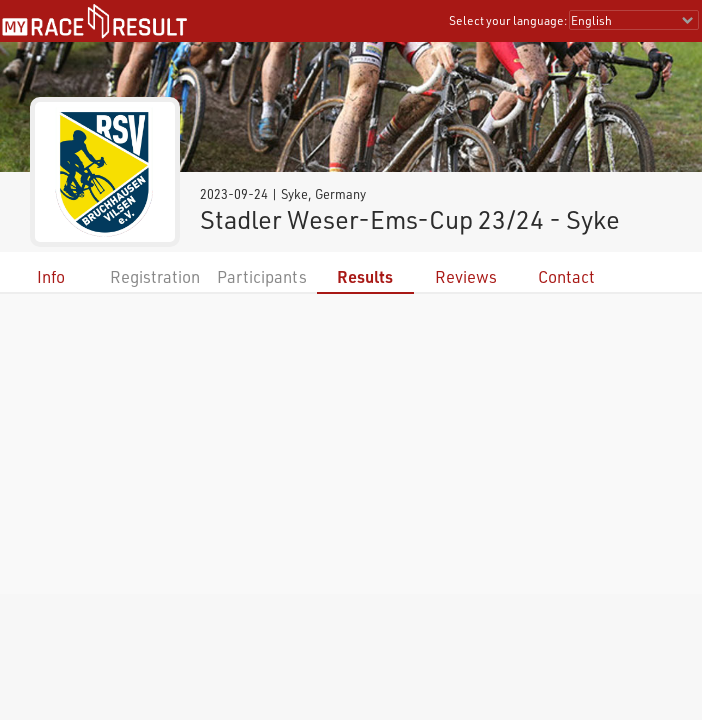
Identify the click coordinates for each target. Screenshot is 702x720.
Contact (566, 276)
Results (365, 276)
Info (51, 276)
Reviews (466, 276)
